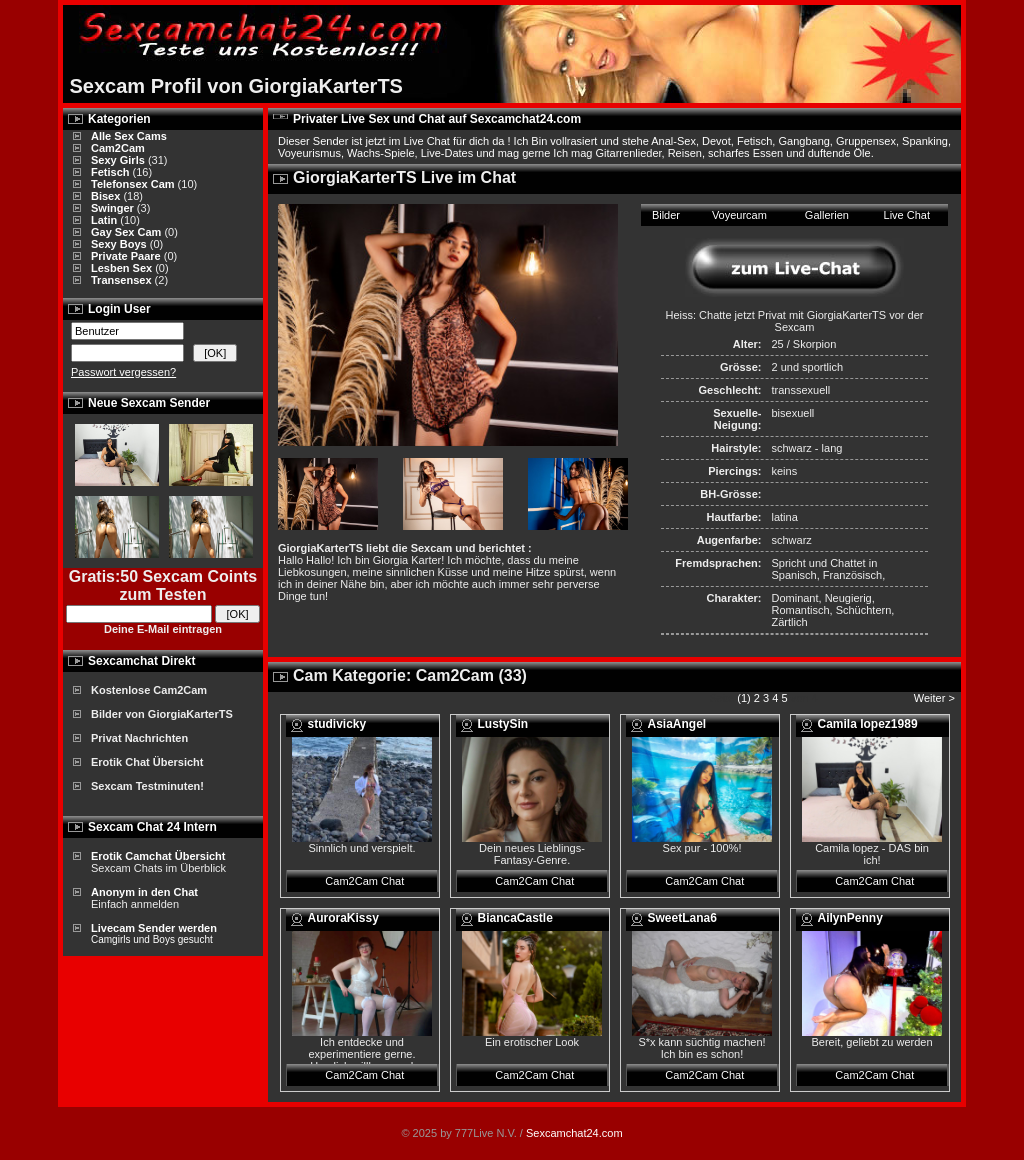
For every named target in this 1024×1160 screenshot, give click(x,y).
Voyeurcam (739, 215)
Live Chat (907, 215)
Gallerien (827, 215)
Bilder (666, 215)
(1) (743, 698)
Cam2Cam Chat (364, 881)
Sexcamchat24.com (574, 1133)
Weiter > (936, 698)
